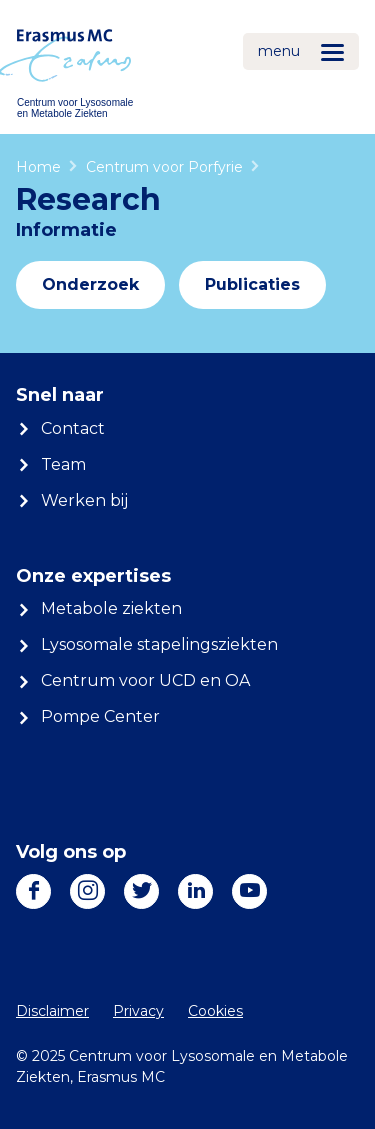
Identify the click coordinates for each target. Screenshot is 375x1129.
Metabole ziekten (111, 608)
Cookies (215, 1011)
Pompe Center (100, 716)
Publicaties (252, 284)
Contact (73, 428)
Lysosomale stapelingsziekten (159, 644)
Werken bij (84, 500)
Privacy (138, 1011)
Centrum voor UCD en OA (145, 680)
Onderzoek (90, 284)
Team (63, 464)
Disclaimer (52, 1011)
